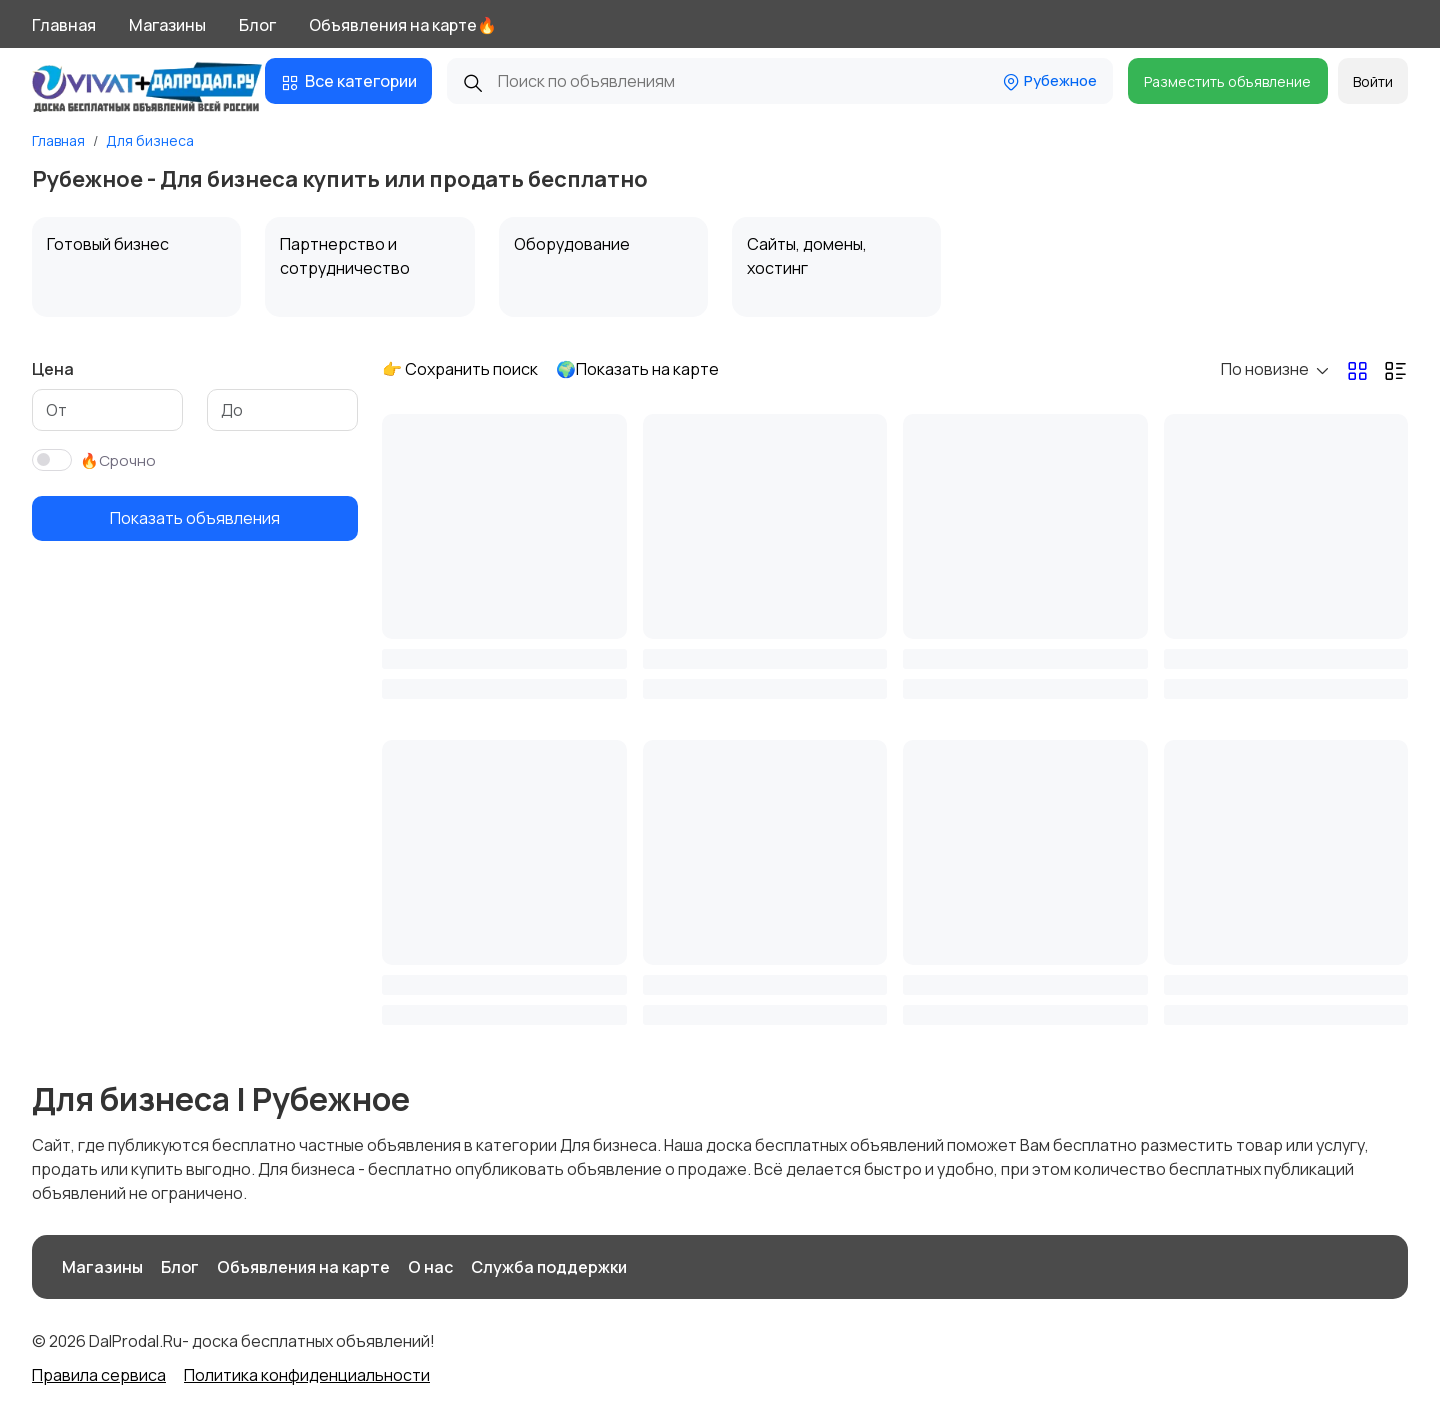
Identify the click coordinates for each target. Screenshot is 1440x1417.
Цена (53, 369)
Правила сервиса (99, 1375)
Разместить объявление (1227, 81)
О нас (430, 1267)
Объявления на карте (303, 1267)
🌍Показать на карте (637, 369)
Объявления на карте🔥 (403, 25)
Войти (1373, 81)
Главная (64, 25)
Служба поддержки (549, 1267)
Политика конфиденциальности (307, 1375)
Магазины (167, 25)
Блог (257, 25)
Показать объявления (195, 518)
